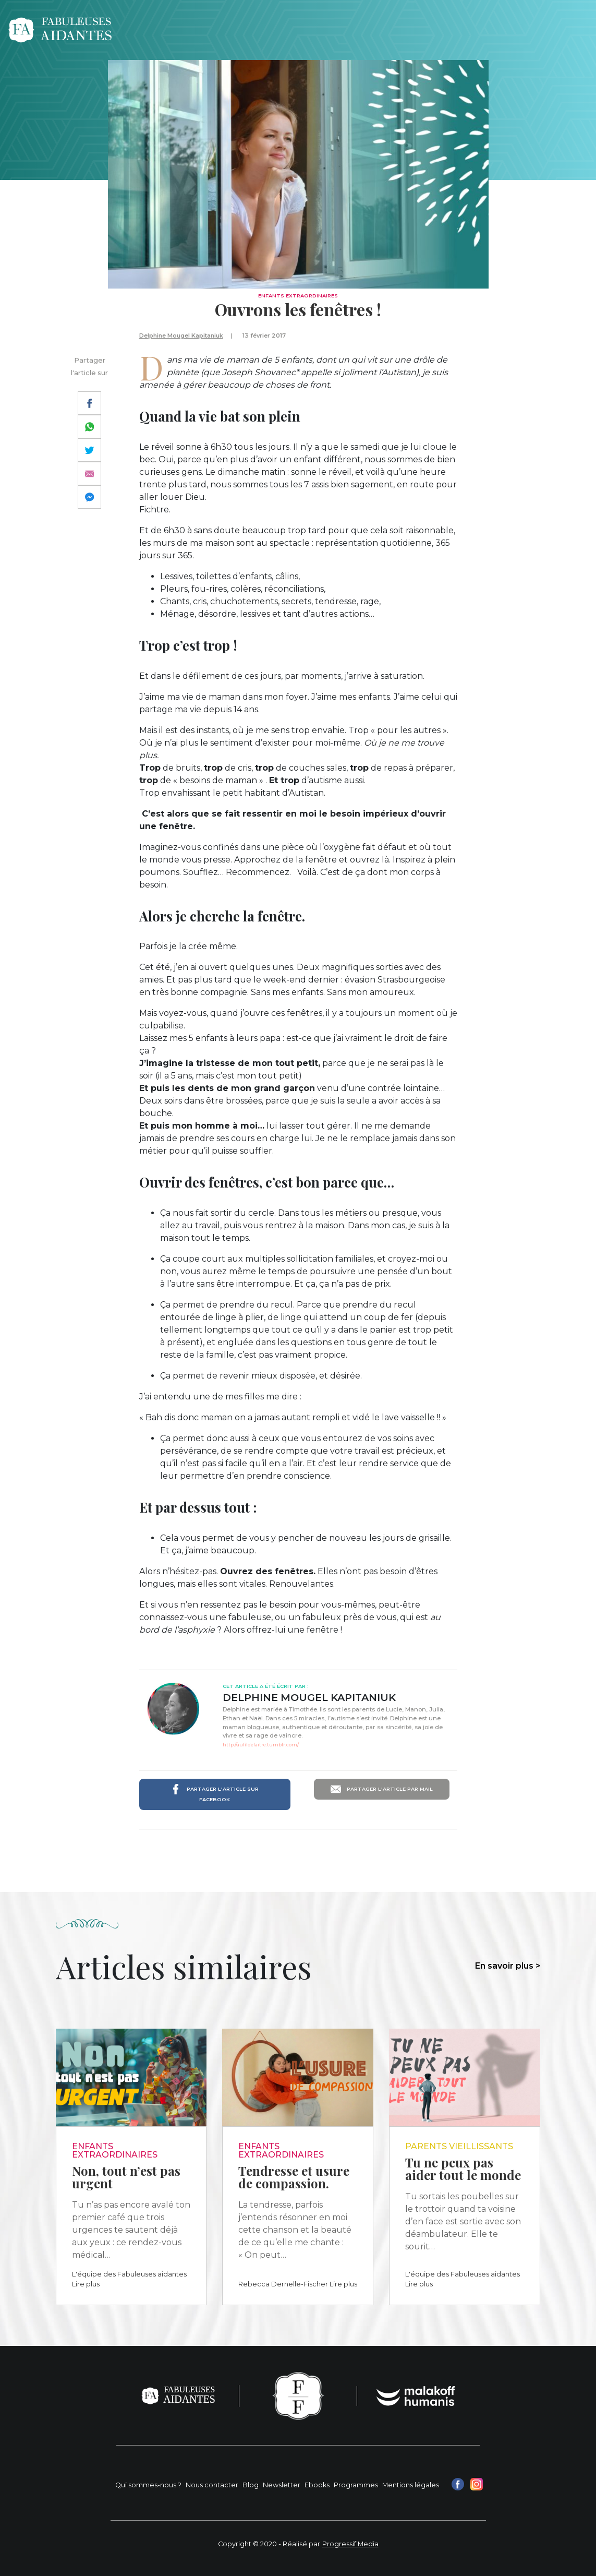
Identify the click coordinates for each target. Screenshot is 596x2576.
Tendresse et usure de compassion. (293, 2176)
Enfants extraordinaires (298, 295)
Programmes (356, 2485)
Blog (250, 2485)
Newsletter (281, 2485)
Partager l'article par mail (382, 1789)
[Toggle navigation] (574, 30)
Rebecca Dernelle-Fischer (283, 2284)
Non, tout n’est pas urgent (126, 2176)
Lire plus (86, 2284)
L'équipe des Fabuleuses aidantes (129, 2274)
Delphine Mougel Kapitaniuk (181, 335)
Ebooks (317, 2485)
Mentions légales (410, 2485)
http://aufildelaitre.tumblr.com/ (261, 1744)
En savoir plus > (508, 1966)
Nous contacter (212, 2485)
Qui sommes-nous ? (148, 2485)
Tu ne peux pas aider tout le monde (463, 2168)
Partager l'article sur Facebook (215, 1793)
